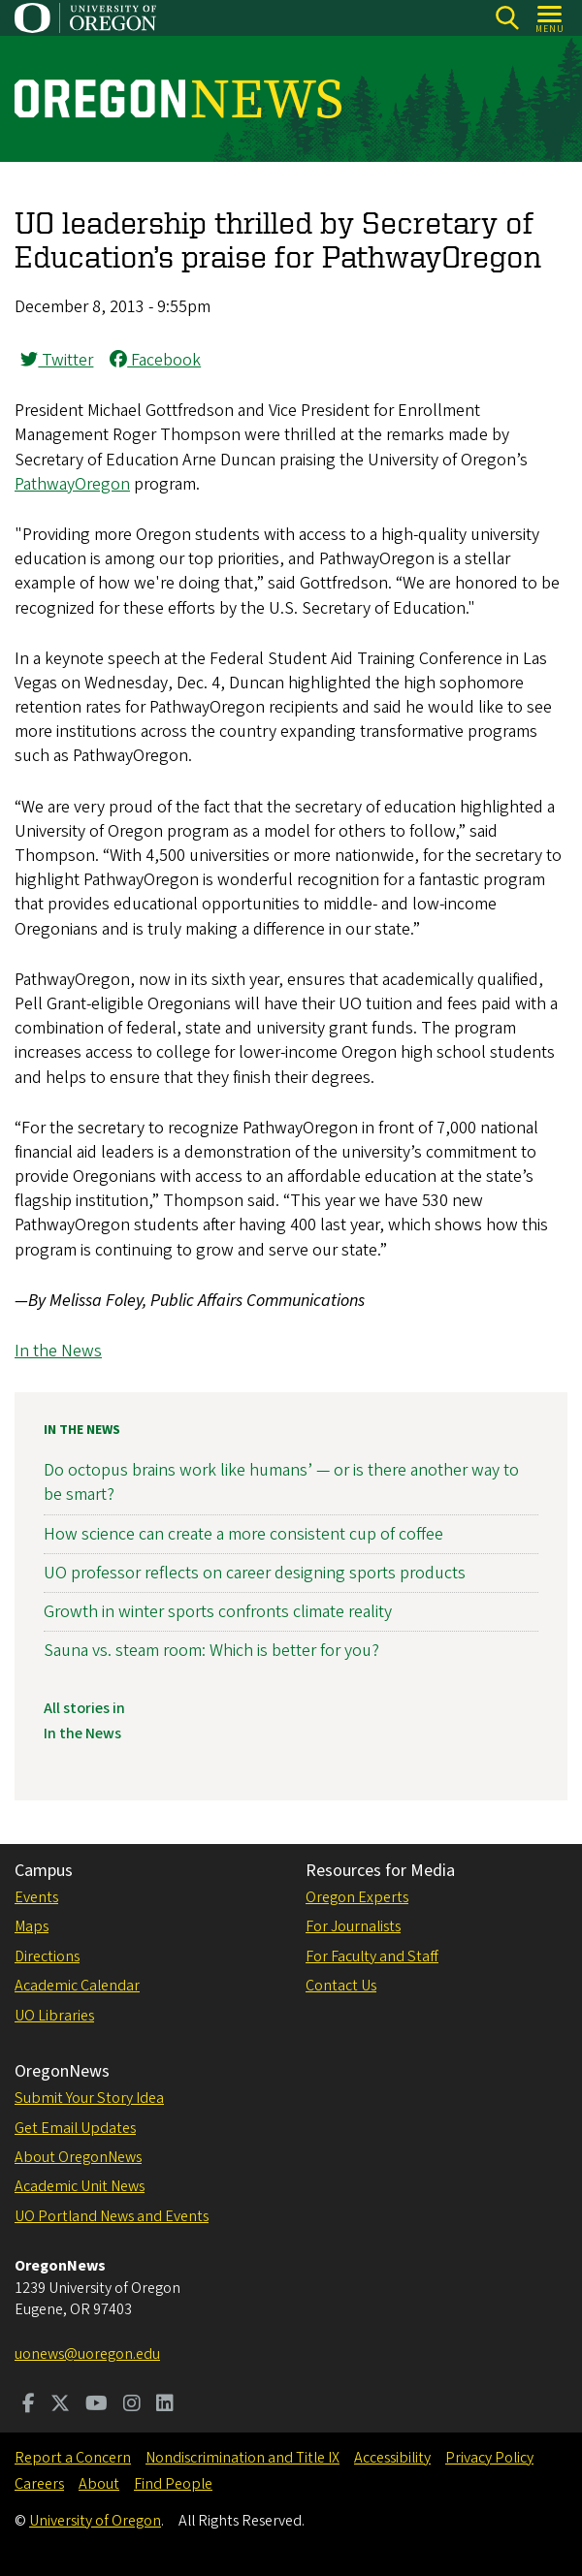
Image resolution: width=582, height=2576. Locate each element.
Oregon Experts (357, 1897)
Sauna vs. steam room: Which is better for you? (211, 1650)
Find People (173, 2484)
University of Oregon (95, 2520)
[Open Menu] (550, 18)
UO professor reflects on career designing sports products (255, 1573)
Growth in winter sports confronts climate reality (218, 1612)
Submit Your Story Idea (89, 2098)
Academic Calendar (77, 1985)
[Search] (507, 18)
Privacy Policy (489, 2457)
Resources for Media (380, 1871)
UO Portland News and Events (112, 2216)
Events (36, 1897)
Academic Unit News (80, 2186)
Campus (44, 1871)
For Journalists (353, 1926)
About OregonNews (78, 2157)
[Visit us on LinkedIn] (164, 2405)
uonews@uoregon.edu (87, 2354)
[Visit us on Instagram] (131, 2405)
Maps (31, 1926)
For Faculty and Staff (372, 1956)
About (99, 2484)
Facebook (155, 360)
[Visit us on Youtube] (96, 2405)
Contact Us (341, 1985)
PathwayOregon (72, 484)
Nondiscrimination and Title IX (243, 2457)
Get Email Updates (75, 2128)
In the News (58, 1351)
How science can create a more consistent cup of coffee (243, 1534)
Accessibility (392, 2457)
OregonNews (62, 2071)
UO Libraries (54, 2015)
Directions (47, 1956)
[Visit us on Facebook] (29, 2405)
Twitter (56, 360)
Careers (39, 2484)
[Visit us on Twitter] (60, 2405)
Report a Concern (73, 2457)
